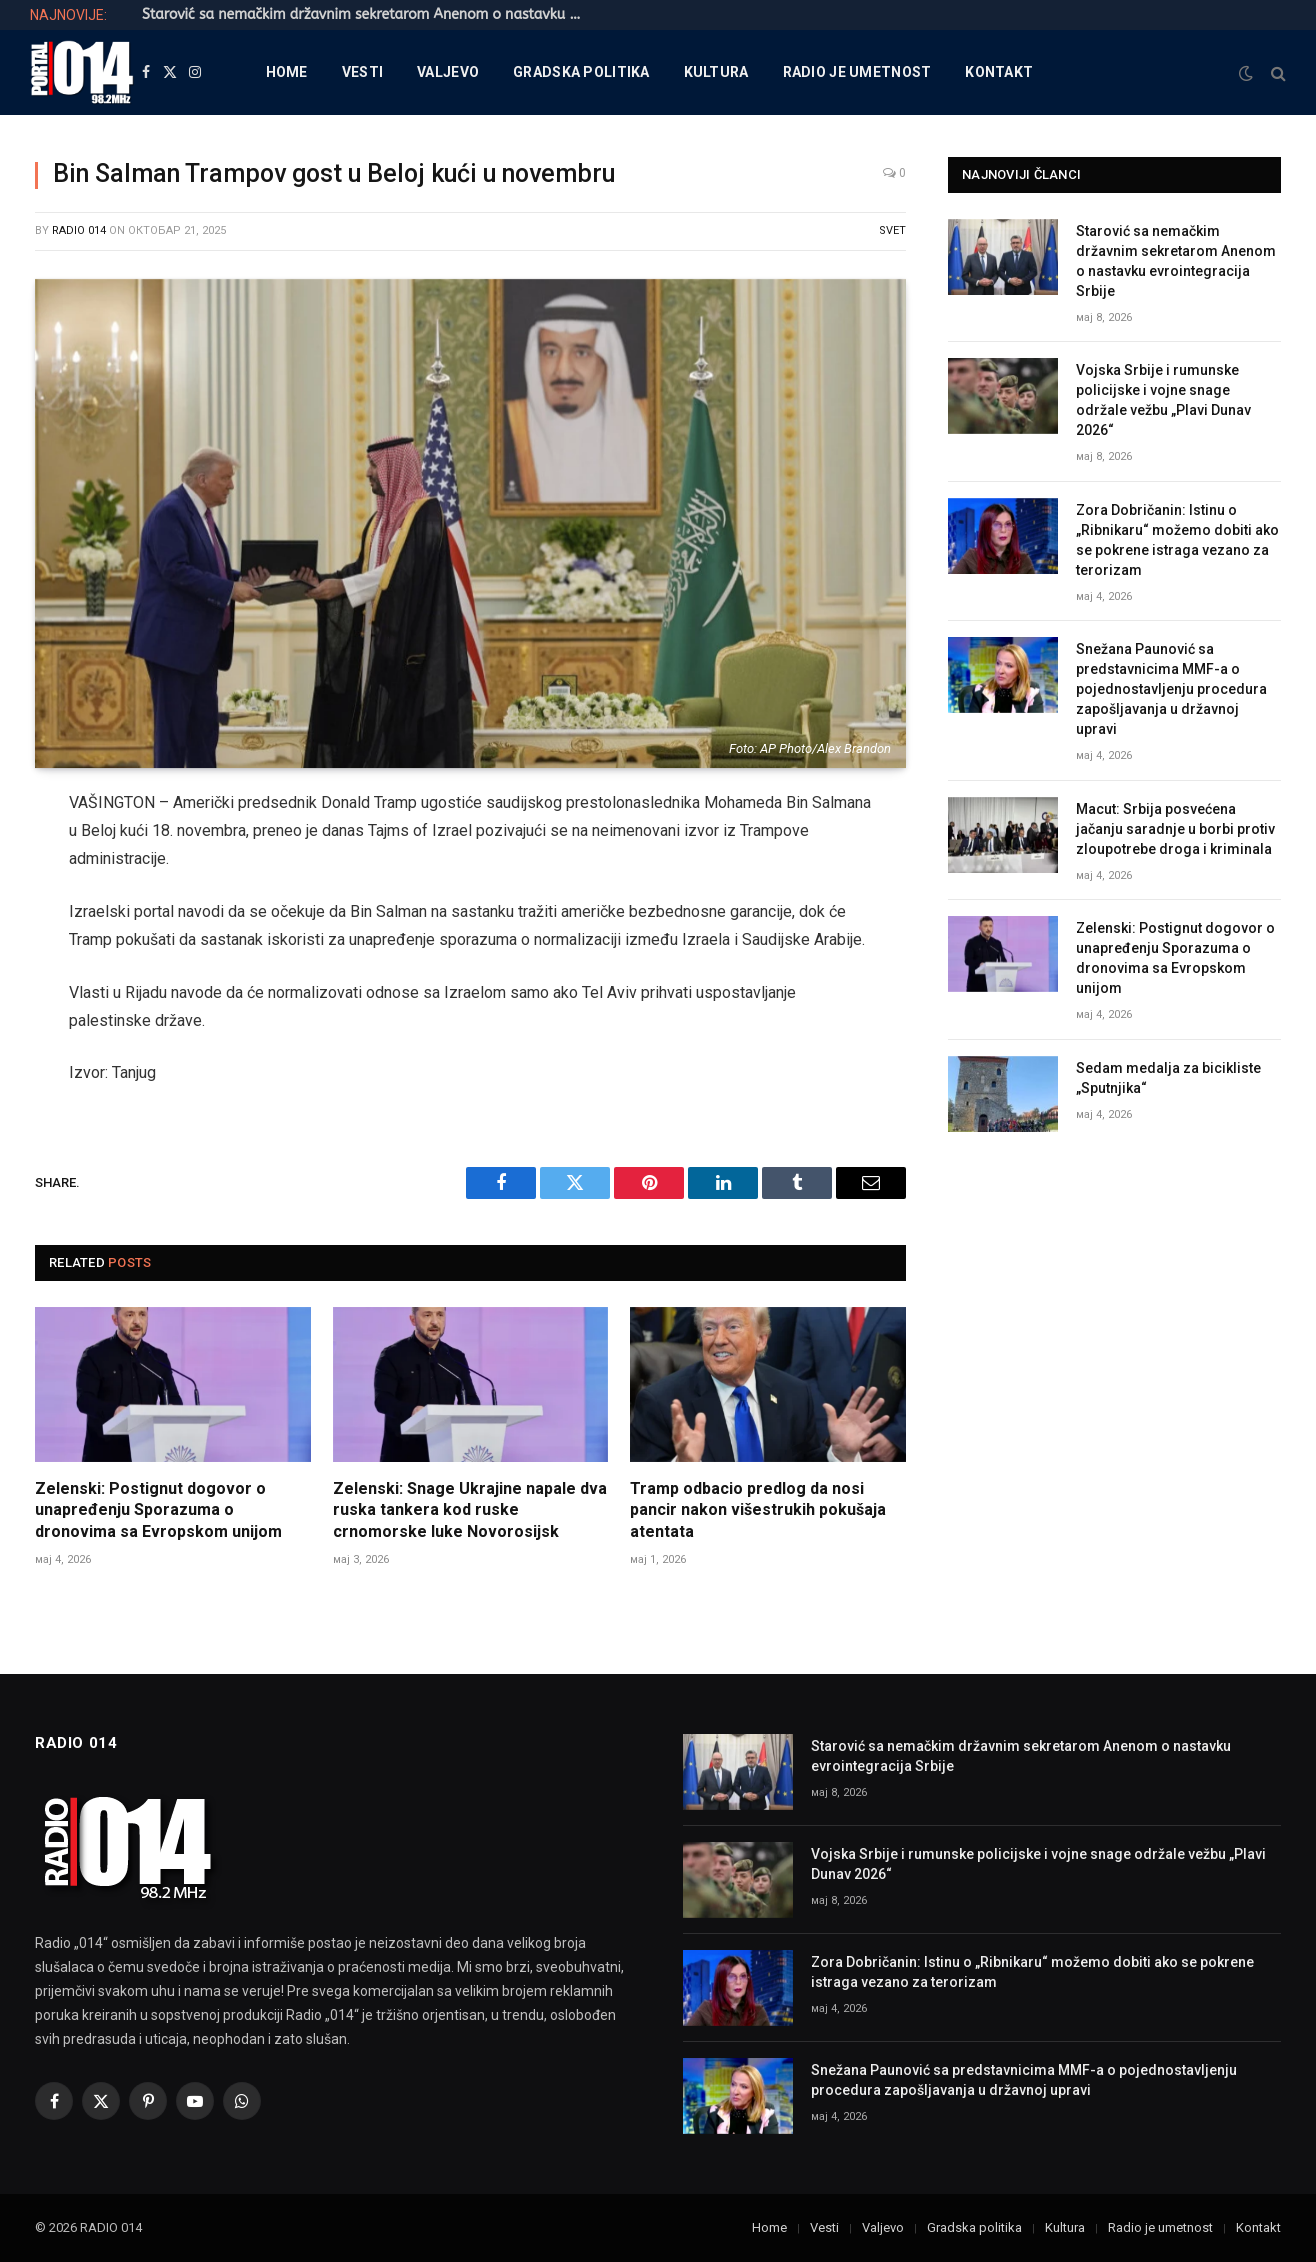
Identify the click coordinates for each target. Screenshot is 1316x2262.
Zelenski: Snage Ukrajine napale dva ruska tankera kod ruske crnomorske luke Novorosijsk (470, 1510)
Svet (892, 230)
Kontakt (999, 72)
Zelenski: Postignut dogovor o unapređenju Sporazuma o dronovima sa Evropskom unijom (158, 1510)
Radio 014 (79, 230)
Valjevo (448, 72)
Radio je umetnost (857, 72)
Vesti (362, 72)
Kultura (716, 72)
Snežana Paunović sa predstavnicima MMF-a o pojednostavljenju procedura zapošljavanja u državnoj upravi (1171, 689)
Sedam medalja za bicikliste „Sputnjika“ (1168, 1078)
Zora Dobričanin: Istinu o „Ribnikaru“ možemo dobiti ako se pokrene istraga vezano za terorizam (1177, 540)
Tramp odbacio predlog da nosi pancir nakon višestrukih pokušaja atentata (758, 1510)
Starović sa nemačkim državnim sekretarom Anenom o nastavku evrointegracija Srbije (367, 14)
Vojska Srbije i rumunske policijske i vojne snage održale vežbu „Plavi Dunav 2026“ (1163, 400)
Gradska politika (581, 72)
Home (287, 72)
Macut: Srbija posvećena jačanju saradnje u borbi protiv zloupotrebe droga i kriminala (1175, 829)
